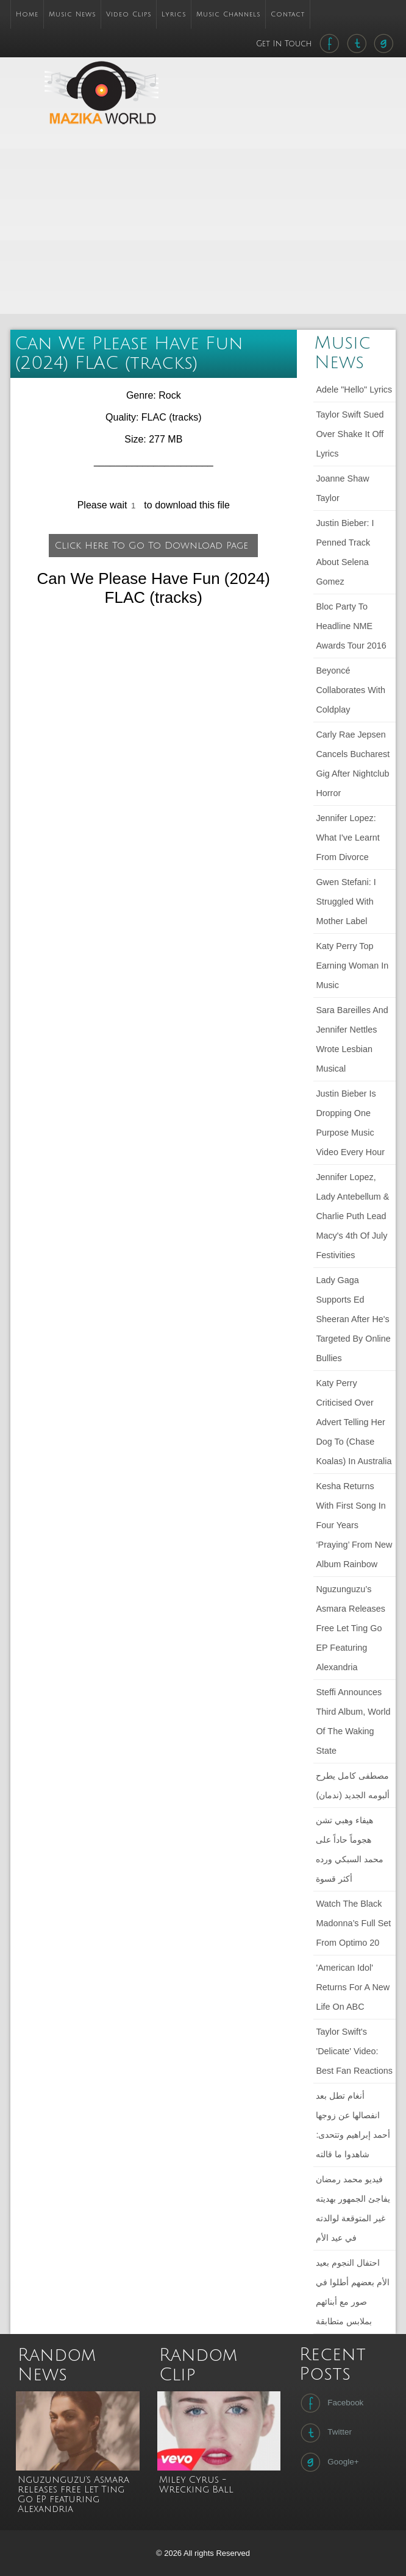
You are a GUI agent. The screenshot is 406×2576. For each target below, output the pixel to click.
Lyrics (174, 14)
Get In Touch (285, 44)
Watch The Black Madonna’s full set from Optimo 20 (353, 1923)
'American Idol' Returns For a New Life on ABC (353, 1987)
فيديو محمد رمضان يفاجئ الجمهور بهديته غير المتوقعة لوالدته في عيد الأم (353, 2208)
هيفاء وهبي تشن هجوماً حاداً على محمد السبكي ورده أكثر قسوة (349, 1849)
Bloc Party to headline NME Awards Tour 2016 (351, 626)
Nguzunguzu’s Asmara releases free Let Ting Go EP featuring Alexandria (350, 1628)
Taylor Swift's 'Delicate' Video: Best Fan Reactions (354, 2051)
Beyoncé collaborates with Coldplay (350, 690)
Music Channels (228, 14)
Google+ (328, 2462)
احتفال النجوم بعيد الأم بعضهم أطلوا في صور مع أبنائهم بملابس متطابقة (353, 2292)
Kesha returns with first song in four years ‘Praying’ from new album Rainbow (354, 1525)
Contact (288, 14)
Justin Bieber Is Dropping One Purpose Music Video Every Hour (350, 1123)
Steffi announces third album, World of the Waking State (353, 1721)
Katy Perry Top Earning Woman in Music (352, 965)
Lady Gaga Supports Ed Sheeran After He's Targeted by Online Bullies (353, 1319)
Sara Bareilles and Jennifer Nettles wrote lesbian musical (352, 1039)
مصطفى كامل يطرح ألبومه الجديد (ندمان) (353, 1785)
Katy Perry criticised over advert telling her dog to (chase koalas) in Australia (353, 1422)
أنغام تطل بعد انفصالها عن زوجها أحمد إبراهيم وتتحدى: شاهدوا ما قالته (353, 2125)
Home (27, 14)
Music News (72, 14)
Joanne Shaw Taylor (342, 488)
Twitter (325, 2433)
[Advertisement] (265, 226)
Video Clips (128, 14)
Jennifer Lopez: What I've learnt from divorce (347, 837)
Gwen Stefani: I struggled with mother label (346, 901)
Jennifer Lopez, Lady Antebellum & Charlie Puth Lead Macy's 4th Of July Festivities (352, 1216)
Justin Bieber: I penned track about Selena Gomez (345, 552)
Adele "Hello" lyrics (354, 389)
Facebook (330, 2403)
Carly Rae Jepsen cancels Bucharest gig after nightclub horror (353, 764)
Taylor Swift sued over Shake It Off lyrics (349, 434)
